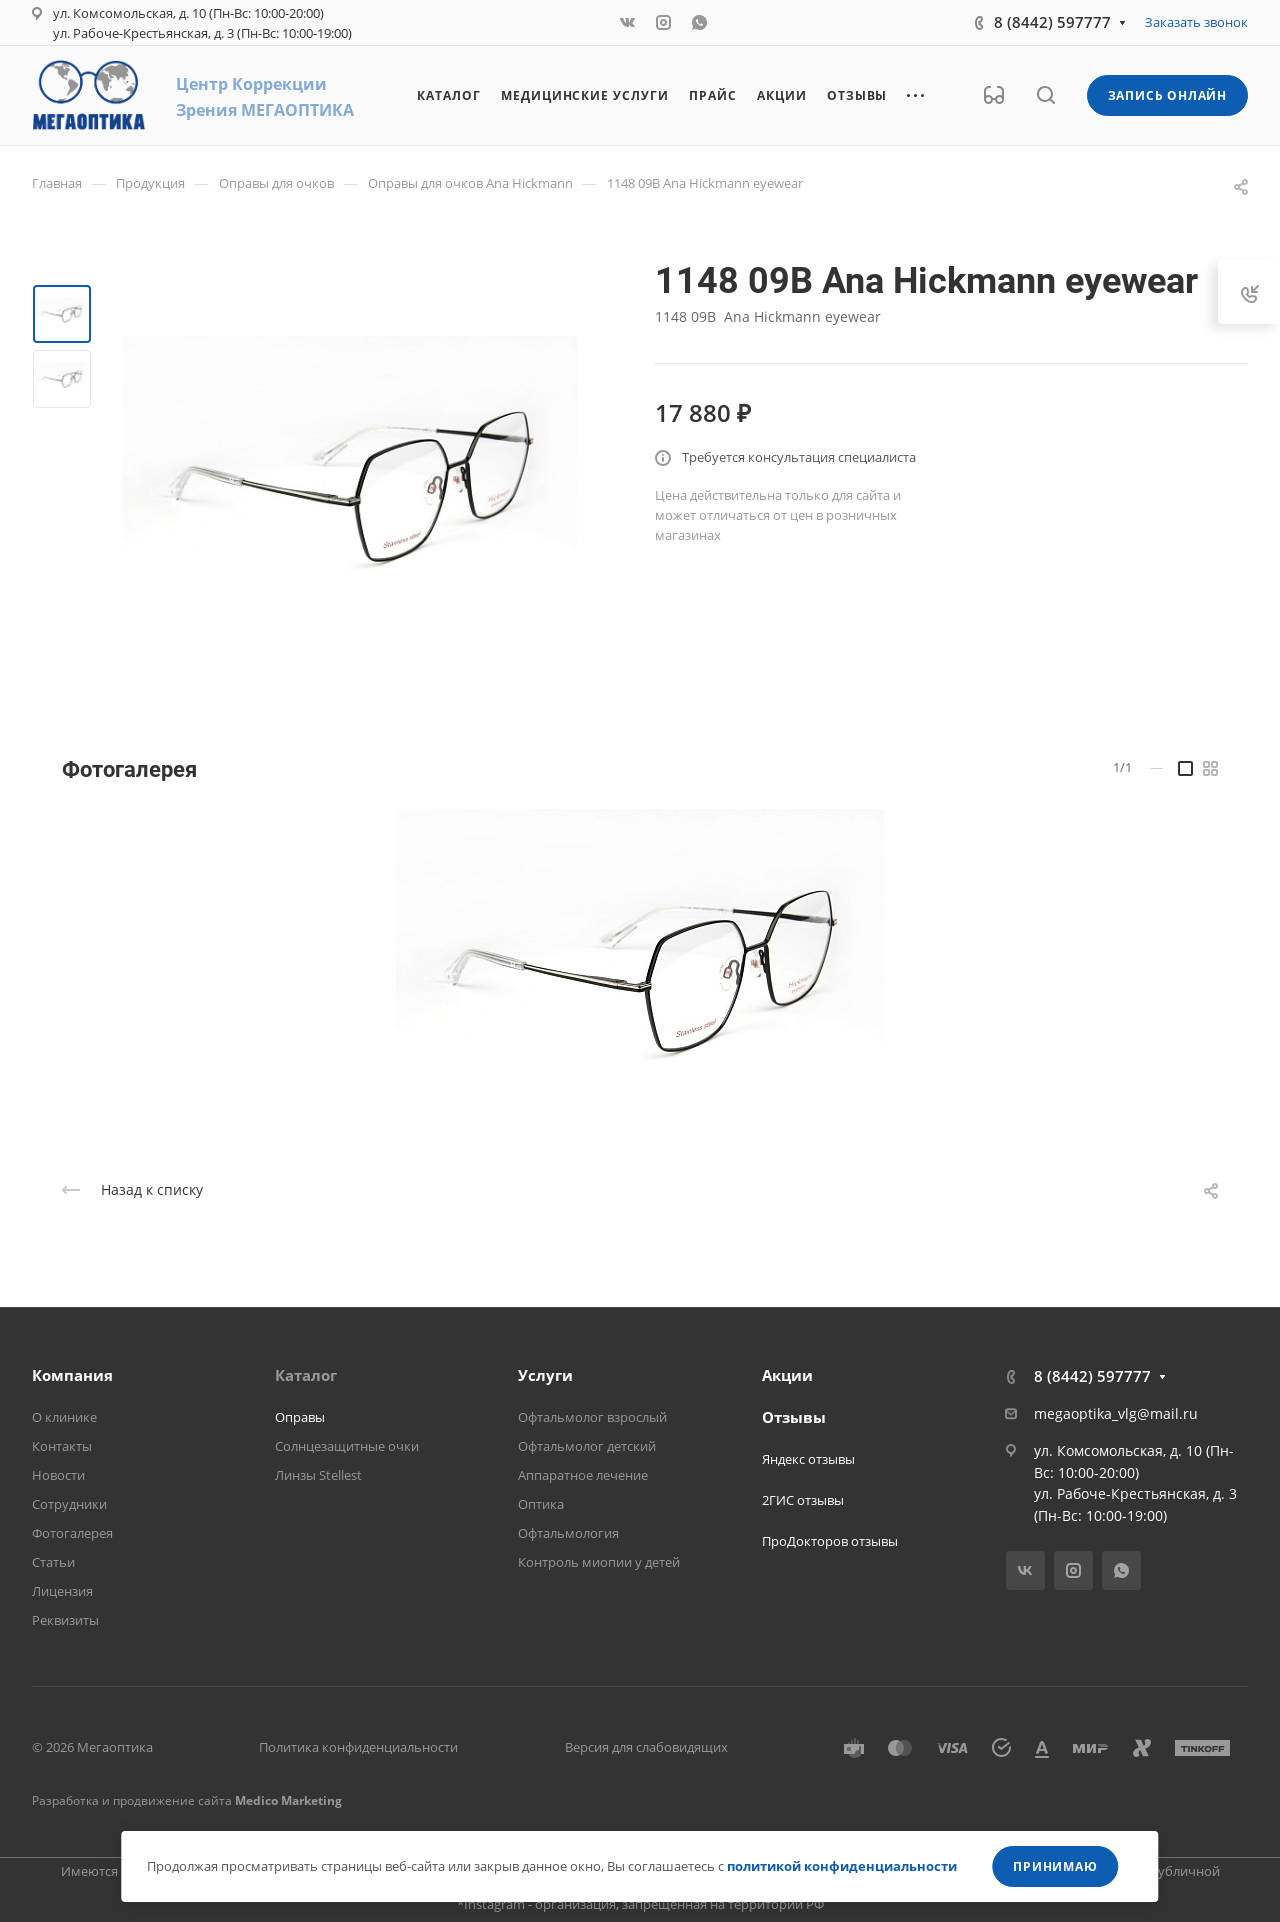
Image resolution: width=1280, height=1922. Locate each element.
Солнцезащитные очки (347, 1446)
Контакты (62, 1446)
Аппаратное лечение (583, 1475)
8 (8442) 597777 (1052, 22)
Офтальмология (568, 1533)
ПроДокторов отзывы (830, 1541)
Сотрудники (69, 1504)
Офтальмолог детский (587, 1446)
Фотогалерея (72, 1533)
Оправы (300, 1417)
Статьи (53, 1562)
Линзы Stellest (318, 1475)
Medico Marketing (288, 1800)
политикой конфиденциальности (842, 1866)
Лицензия (62, 1591)
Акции (787, 1375)
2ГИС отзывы (803, 1500)
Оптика (541, 1504)
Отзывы (794, 1417)
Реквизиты (65, 1620)
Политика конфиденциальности (358, 1747)
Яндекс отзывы (808, 1459)
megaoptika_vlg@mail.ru (1116, 1413)
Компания (72, 1375)
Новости (58, 1475)
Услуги (545, 1375)
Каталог (306, 1375)
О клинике (64, 1417)
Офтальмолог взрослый (592, 1417)
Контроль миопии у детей (599, 1562)
